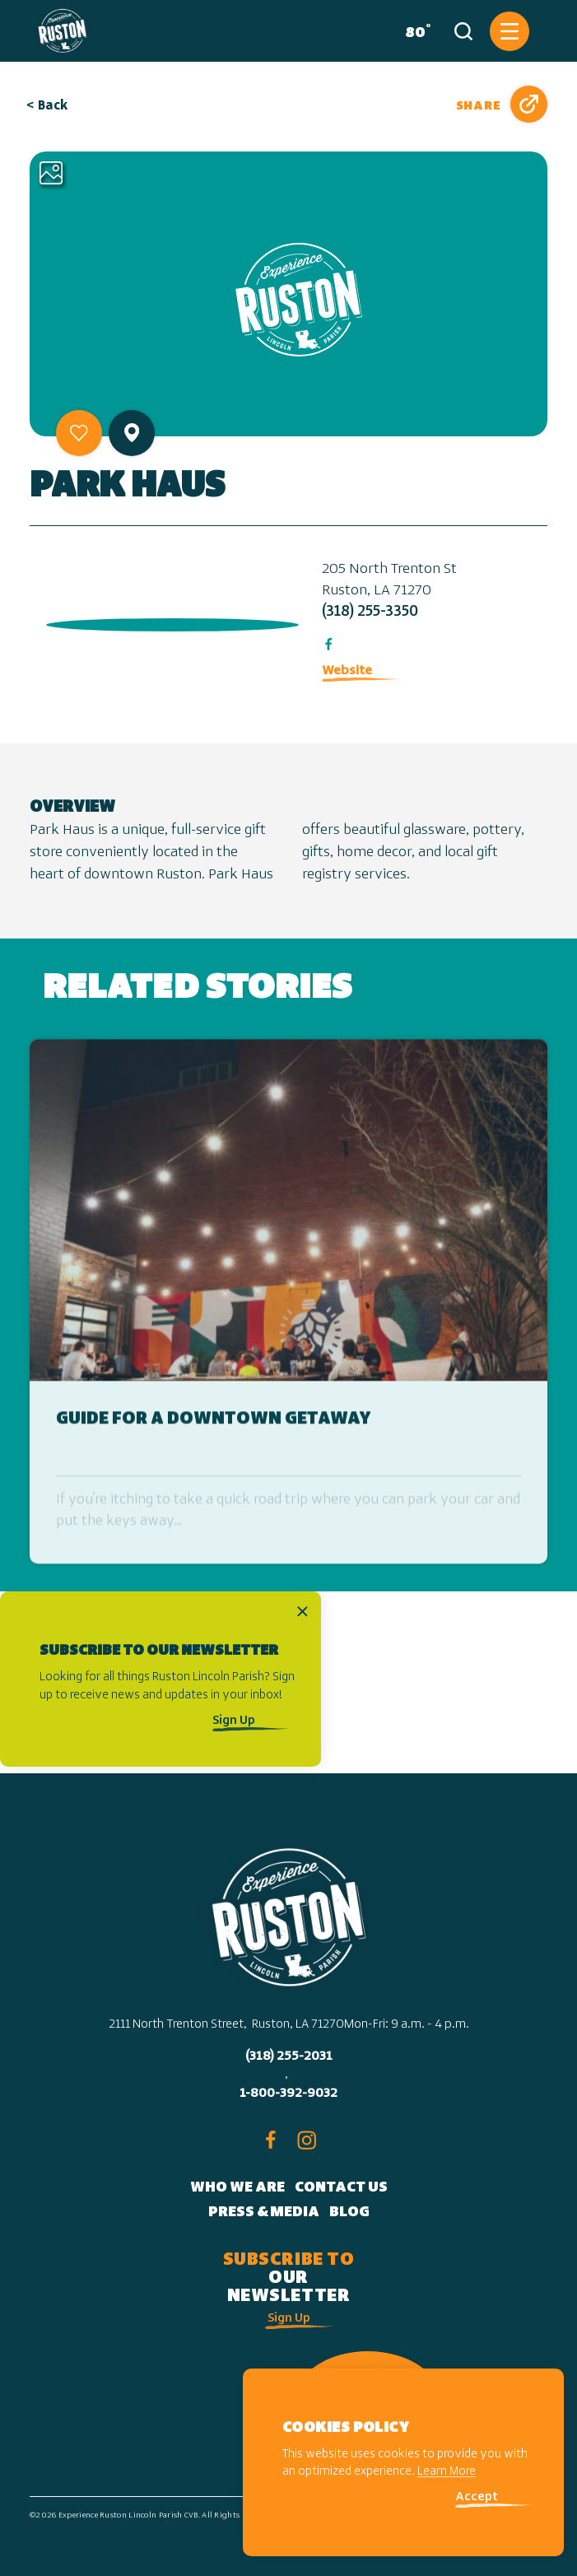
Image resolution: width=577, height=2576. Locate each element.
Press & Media (263, 2212)
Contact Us (341, 2188)
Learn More (446, 2472)
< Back (47, 106)
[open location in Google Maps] (169, 621)
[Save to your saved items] (79, 433)
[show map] (131, 432)
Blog (349, 2212)
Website (347, 671)
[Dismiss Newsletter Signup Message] (302, 1610)
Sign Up (233, 1721)
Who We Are (237, 2188)
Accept (476, 2497)
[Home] (62, 31)
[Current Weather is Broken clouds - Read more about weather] (414, 31)
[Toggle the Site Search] (463, 31)
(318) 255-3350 (370, 612)
